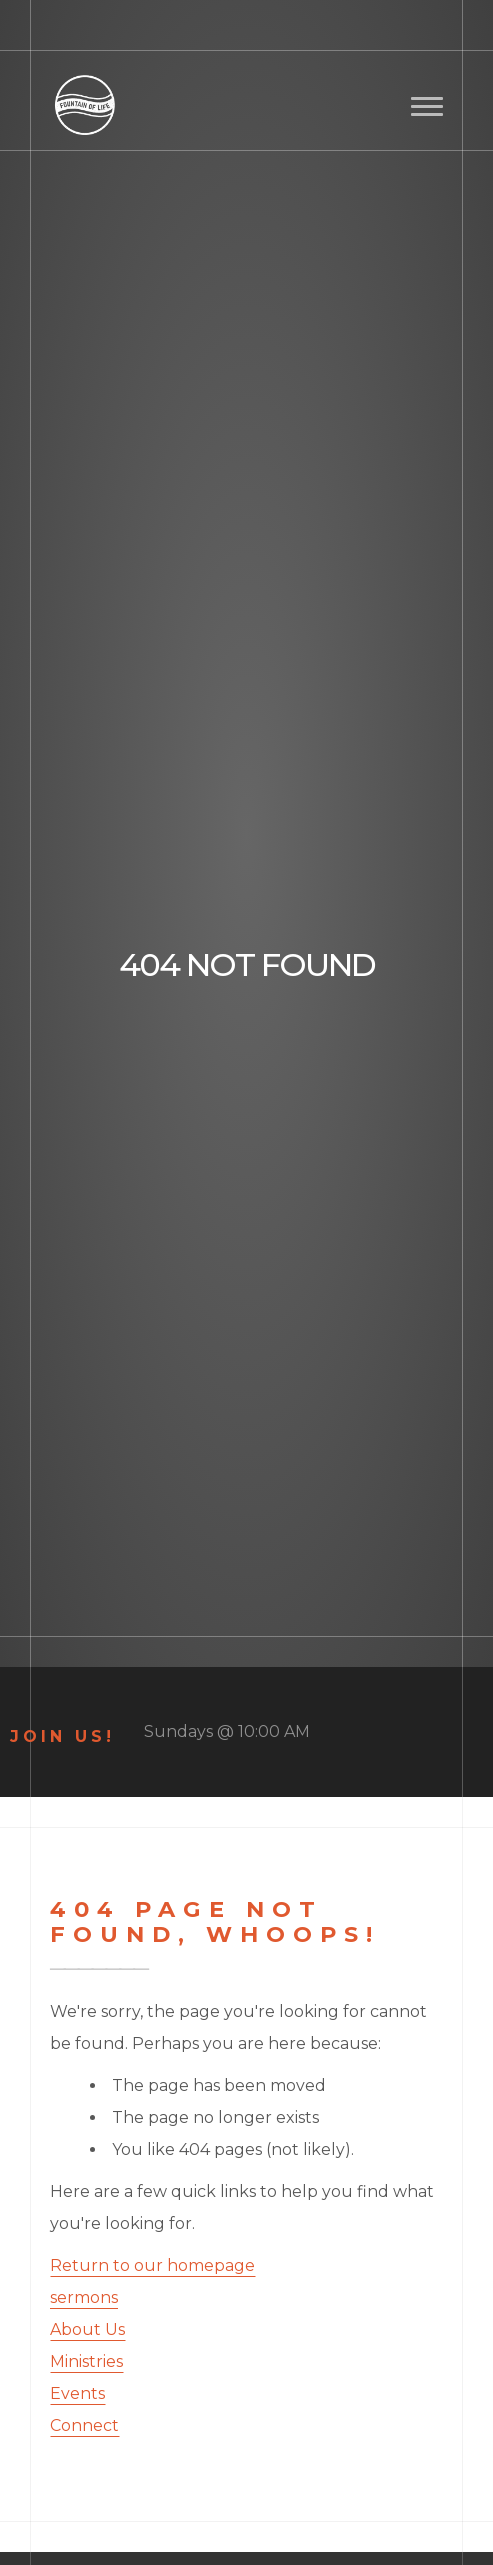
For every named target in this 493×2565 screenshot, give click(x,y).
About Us (87, 2329)
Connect (84, 2425)
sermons (84, 2297)
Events (77, 2393)
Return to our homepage (152, 2265)
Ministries (86, 2361)
